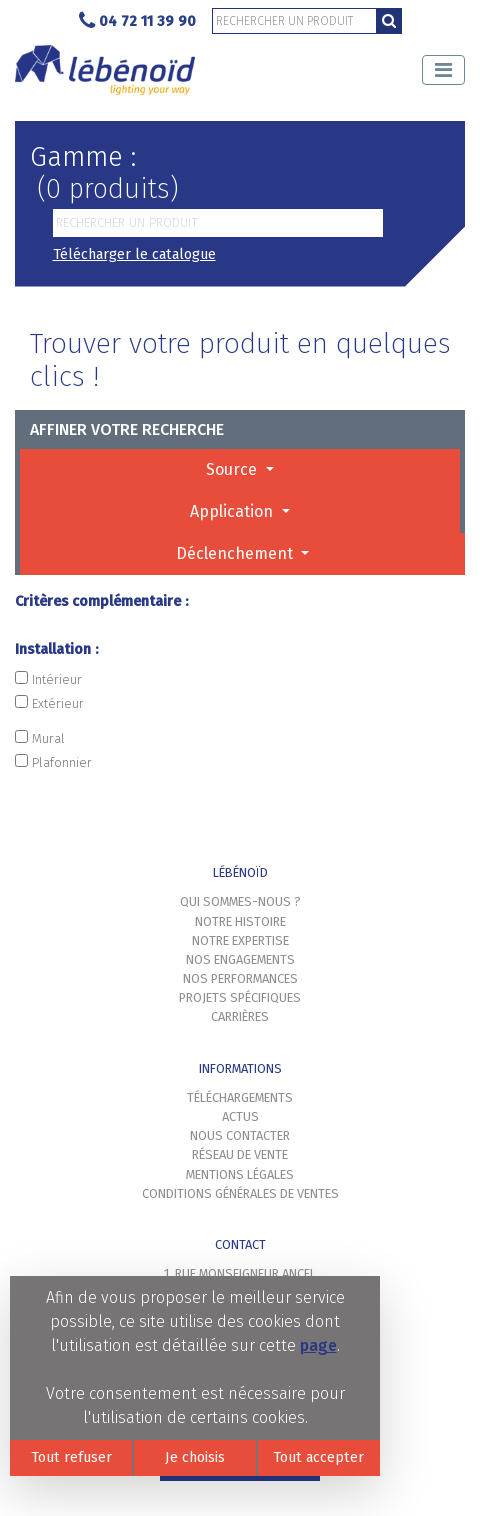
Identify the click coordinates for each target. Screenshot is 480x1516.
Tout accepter (318, 1457)
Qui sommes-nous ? (240, 901)
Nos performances (240, 978)
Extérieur (49, 703)
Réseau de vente (240, 1154)
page (318, 1345)
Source (233, 469)
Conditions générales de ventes (240, 1193)
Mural (40, 738)
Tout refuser (71, 1457)
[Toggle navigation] (443, 70)
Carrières (240, 1016)
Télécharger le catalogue (134, 254)
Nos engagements (240, 959)
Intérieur (48, 679)
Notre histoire (240, 921)
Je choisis (195, 1457)
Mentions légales (240, 1174)
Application (233, 511)
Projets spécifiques (240, 997)
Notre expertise (240, 940)
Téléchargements (240, 1097)
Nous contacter (240, 1135)
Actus (240, 1116)
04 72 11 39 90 (137, 21)
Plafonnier (53, 762)
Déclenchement (236, 553)
